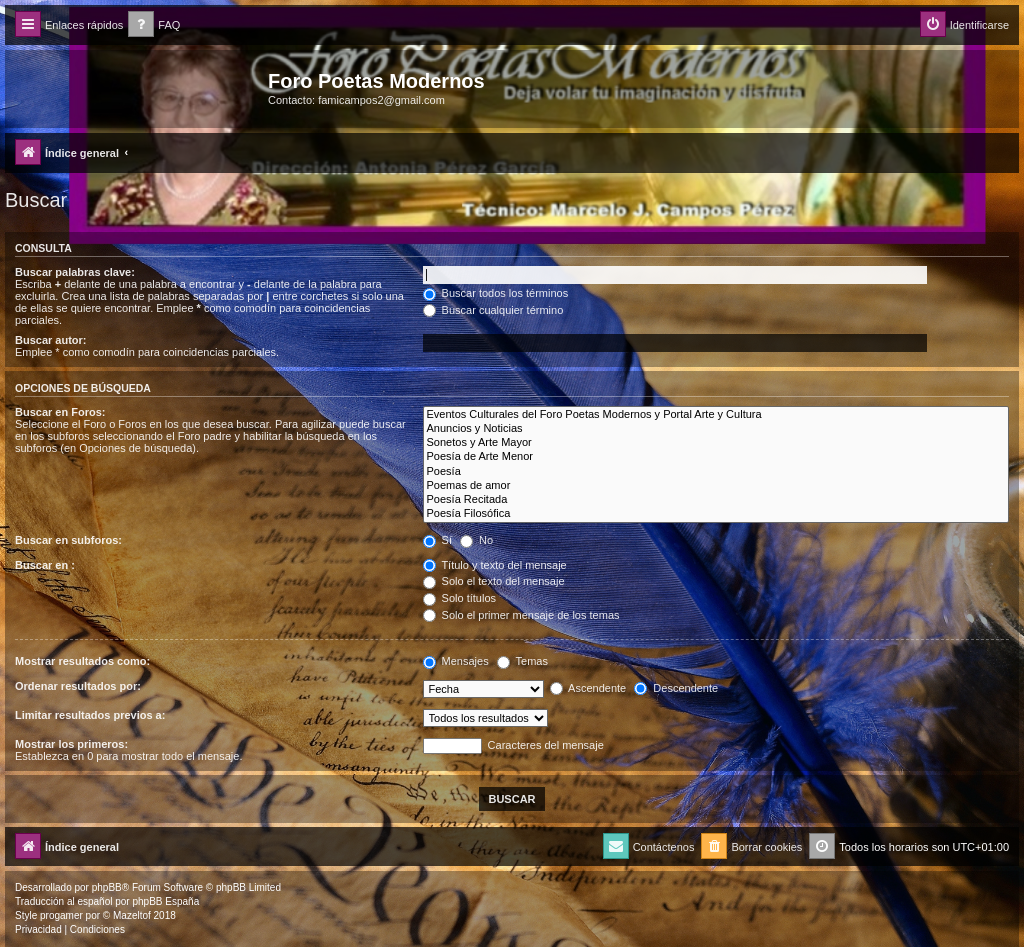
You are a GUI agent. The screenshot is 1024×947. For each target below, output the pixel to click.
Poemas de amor (716, 486)
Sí (437, 540)
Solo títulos (459, 598)
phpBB (107, 887)
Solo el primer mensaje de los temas (521, 615)
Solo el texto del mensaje (494, 581)
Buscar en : (45, 565)
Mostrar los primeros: (71, 744)
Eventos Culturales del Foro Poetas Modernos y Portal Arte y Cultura (716, 415)
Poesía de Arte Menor (716, 457)
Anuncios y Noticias (716, 429)
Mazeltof (132, 915)
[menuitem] (154, 25)
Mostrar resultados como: (82, 661)
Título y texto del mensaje (495, 565)
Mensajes (456, 661)
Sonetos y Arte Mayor (716, 443)
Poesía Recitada (716, 500)
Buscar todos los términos (496, 293)
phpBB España (165, 901)
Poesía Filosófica (716, 514)
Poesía (716, 472)
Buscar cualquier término (493, 310)
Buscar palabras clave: (75, 272)
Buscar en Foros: (60, 412)
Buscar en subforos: (68, 540)
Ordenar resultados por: (78, 686)
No (476, 540)
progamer (61, 915)
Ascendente (588, 688)
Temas (522, 661)
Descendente (676, 688)
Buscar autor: (51, 340)
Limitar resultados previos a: (90, 715)
